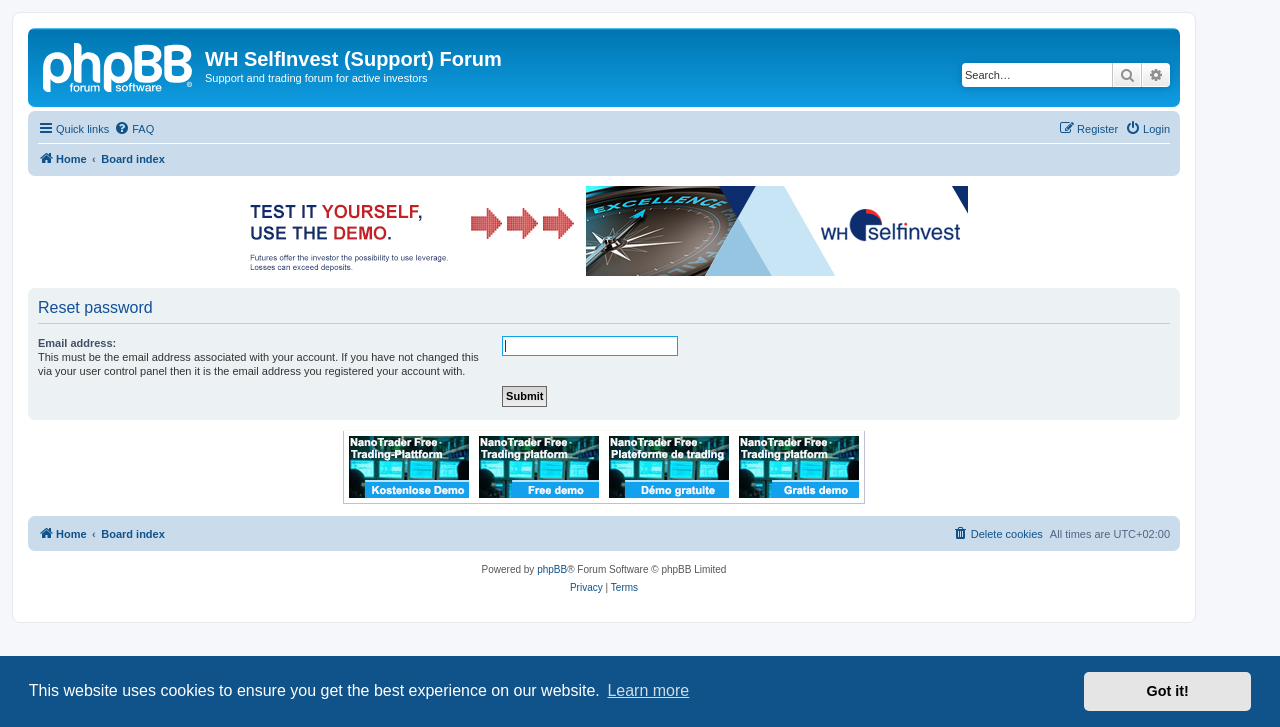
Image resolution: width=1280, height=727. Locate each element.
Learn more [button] (648, 690)
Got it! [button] (1168, 691)
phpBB (552, 569)
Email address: (77, 343)
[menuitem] (134, 129)
